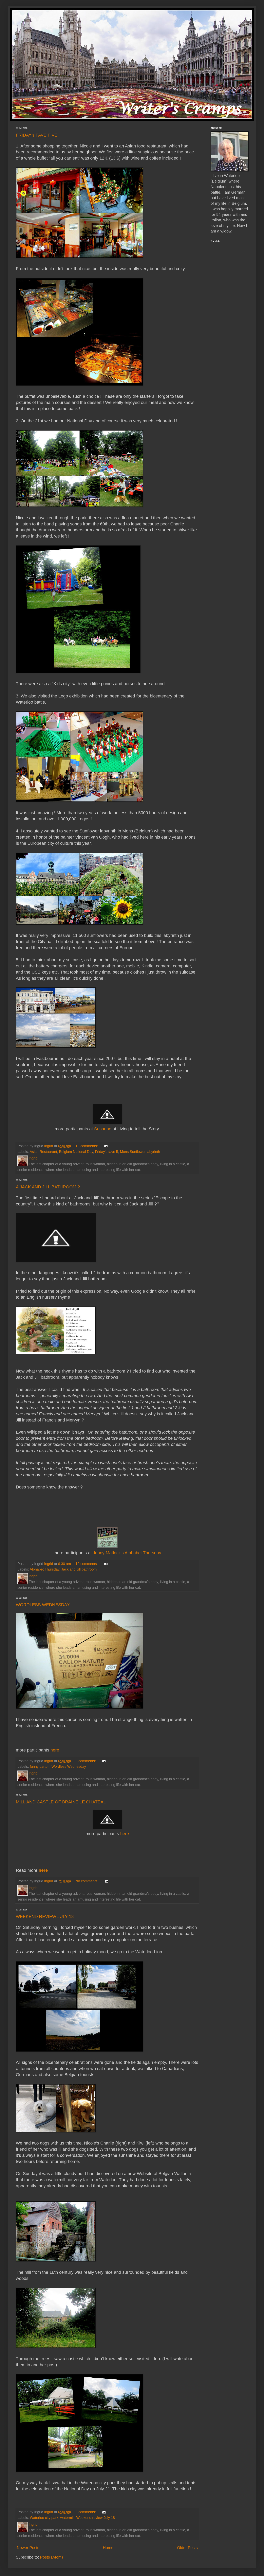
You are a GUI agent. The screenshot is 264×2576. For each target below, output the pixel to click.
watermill (67, 2518)
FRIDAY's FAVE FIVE (36, 135)
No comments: (87, 1881)
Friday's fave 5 (106, 1152)
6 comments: (86, 1761)
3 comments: (86, 2512)
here (54, 1750)
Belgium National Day (76, 1152)
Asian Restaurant (43, 1152)
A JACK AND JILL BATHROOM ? (48, 1186)
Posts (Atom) (51, 2557)
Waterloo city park (44, 2518)
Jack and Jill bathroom (79, 1569)
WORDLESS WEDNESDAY (43, 1604)
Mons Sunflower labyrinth (140, 1152)
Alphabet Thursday (44, 1569)
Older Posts (187, 2547)
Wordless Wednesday (68, 1767)
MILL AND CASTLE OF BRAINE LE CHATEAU (61, 1801)
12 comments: (87, 1146)
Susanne (102, 1128)
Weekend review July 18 (95, 2518)
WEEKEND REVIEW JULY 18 (45, 1916)
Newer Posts (28, 2547)
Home (108, 2547)
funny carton (39, 1767)
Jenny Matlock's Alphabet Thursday (127, 1552)
